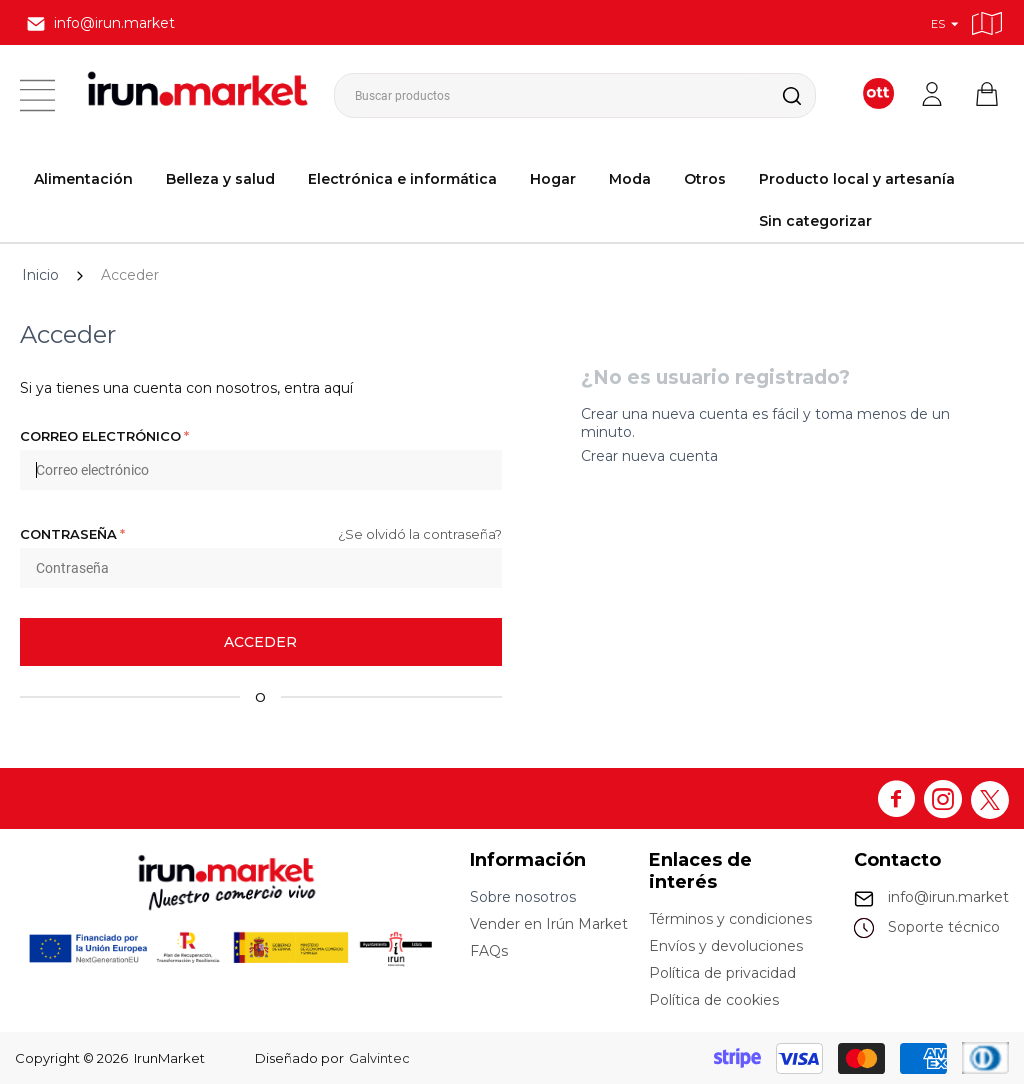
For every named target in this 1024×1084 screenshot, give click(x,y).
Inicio (40, 275)
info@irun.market (948, 897)
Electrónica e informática (402, 179)
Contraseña (68, 534)
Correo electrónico (100, 436)
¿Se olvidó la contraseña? (420, 534)
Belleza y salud (220, 179)
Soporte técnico (944, 927)
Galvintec (379, 1058)
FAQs (489, 951)
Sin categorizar (815, 221)
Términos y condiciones (730, 919)
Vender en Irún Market (549, 924)
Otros (705, 179)
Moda (630, 179)
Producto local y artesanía (857, 179)
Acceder (260, 642)
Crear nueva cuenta (649, 456)
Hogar (553, 179)
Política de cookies (714, 1000)
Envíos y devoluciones (726, 946)
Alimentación (83, 179)
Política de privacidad (722, 973)
